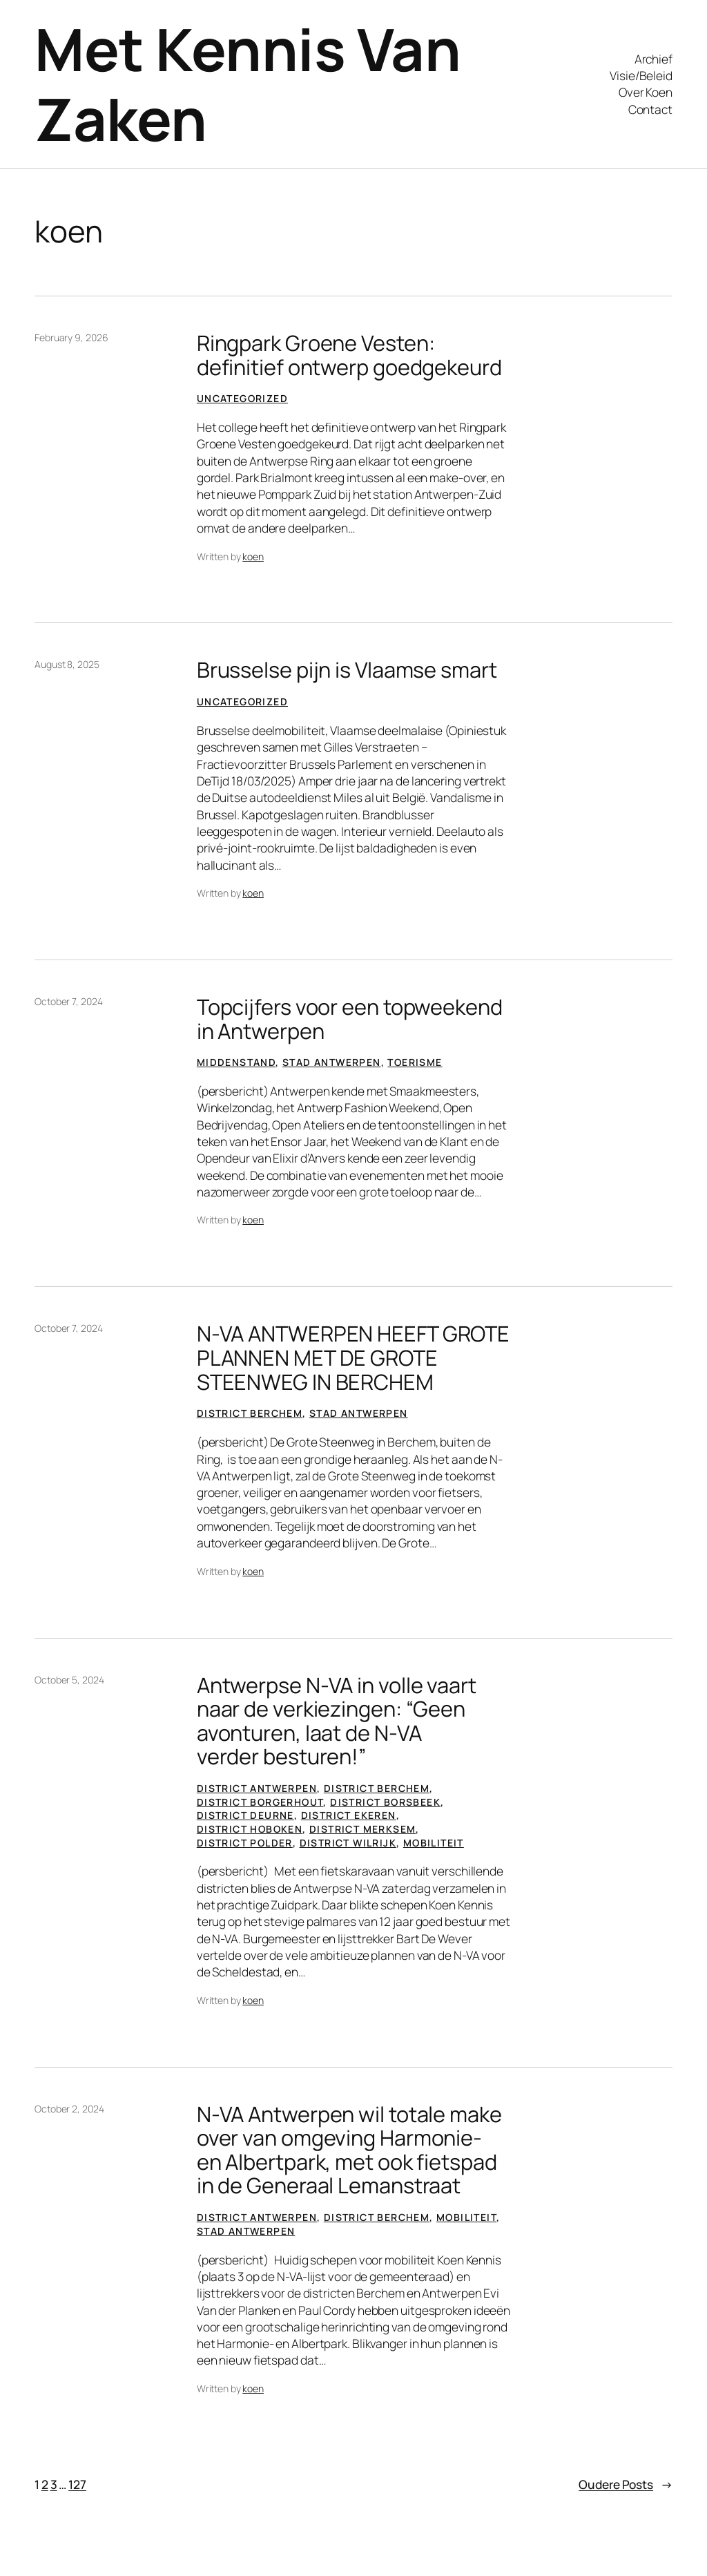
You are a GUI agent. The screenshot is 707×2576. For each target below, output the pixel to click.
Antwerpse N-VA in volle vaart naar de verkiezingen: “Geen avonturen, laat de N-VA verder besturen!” (336, 1720)
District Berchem (249, 1413)
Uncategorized (242, 398)
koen (253, 556)
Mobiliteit (433, 1842)
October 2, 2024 (69, 2108)
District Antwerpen (257, 1788)
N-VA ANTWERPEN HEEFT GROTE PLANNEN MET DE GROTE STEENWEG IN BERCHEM (353, 1357)
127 (77, 2484)
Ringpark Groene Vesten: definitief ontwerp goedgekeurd (349, 355)
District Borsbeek (385, 1802)
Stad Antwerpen (331, 1062)
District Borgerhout (260, 1802)
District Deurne (245, 1815)
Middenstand (236, 1062)
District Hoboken (249, 1828)
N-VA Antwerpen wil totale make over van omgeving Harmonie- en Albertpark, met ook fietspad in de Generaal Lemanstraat (349, 2149)
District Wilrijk (348, 1842)
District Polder (245, 1842)
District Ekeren (348, 1815)
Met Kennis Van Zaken (248, 83)
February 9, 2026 (71, 337)
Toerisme (414, 1062)
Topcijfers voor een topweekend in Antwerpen (350, 1018)
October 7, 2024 (69, 1001)
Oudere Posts (625, 2484)
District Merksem (362, 1828)
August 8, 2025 (67, 664)
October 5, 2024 (69, 1679)
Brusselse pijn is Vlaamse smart (347, 670)
